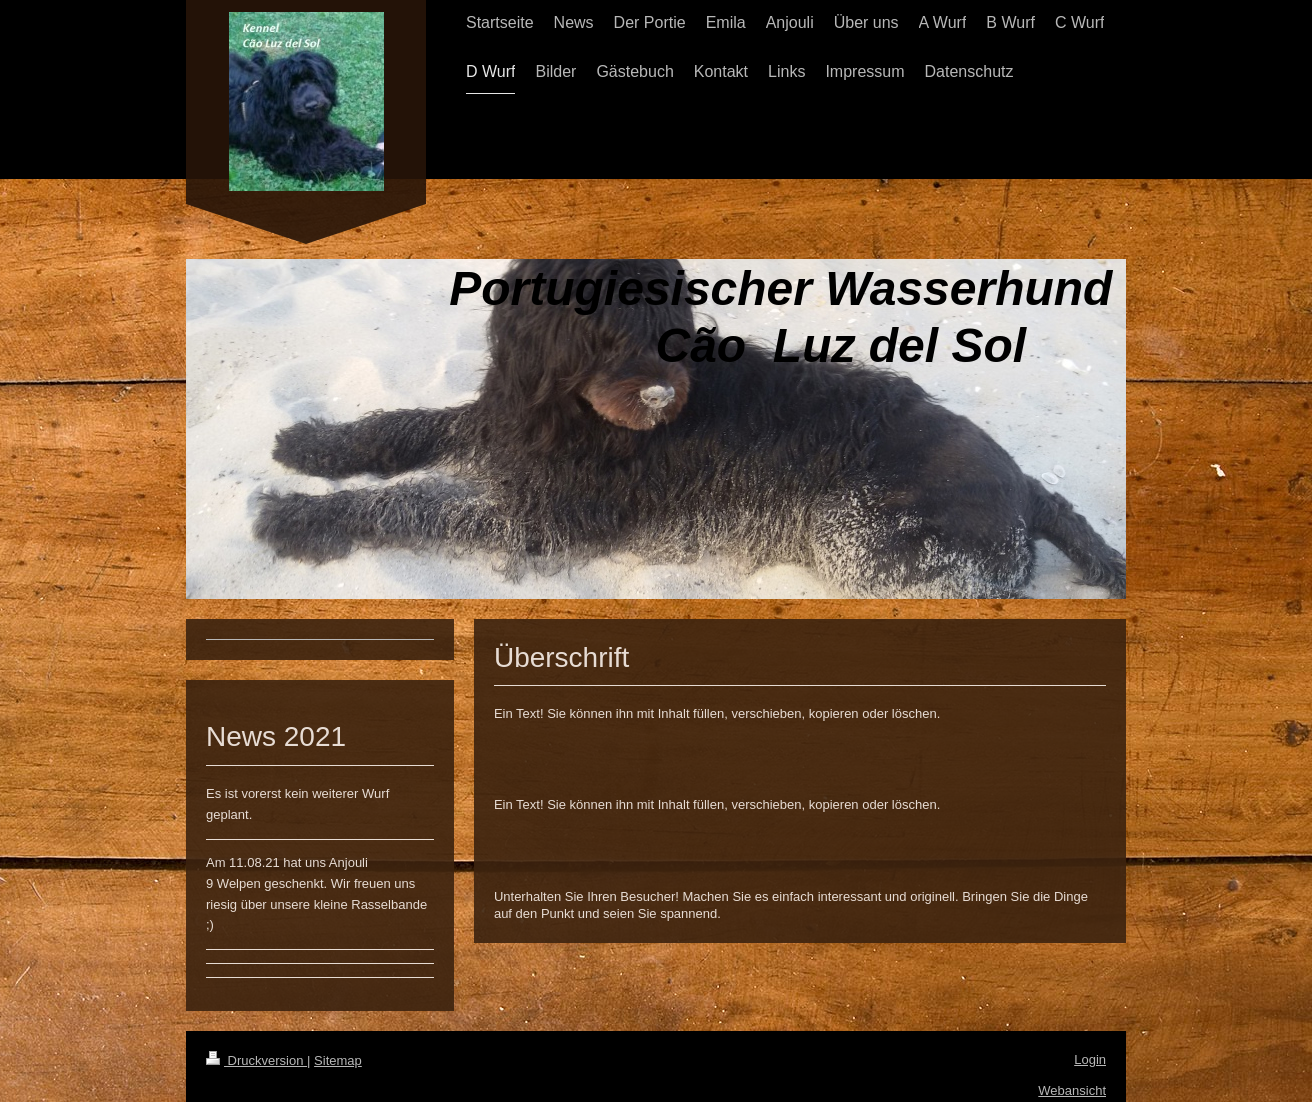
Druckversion (256, 1060)
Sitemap (338, 1060)
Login (1090, 1059)
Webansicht (1072, 1090)
